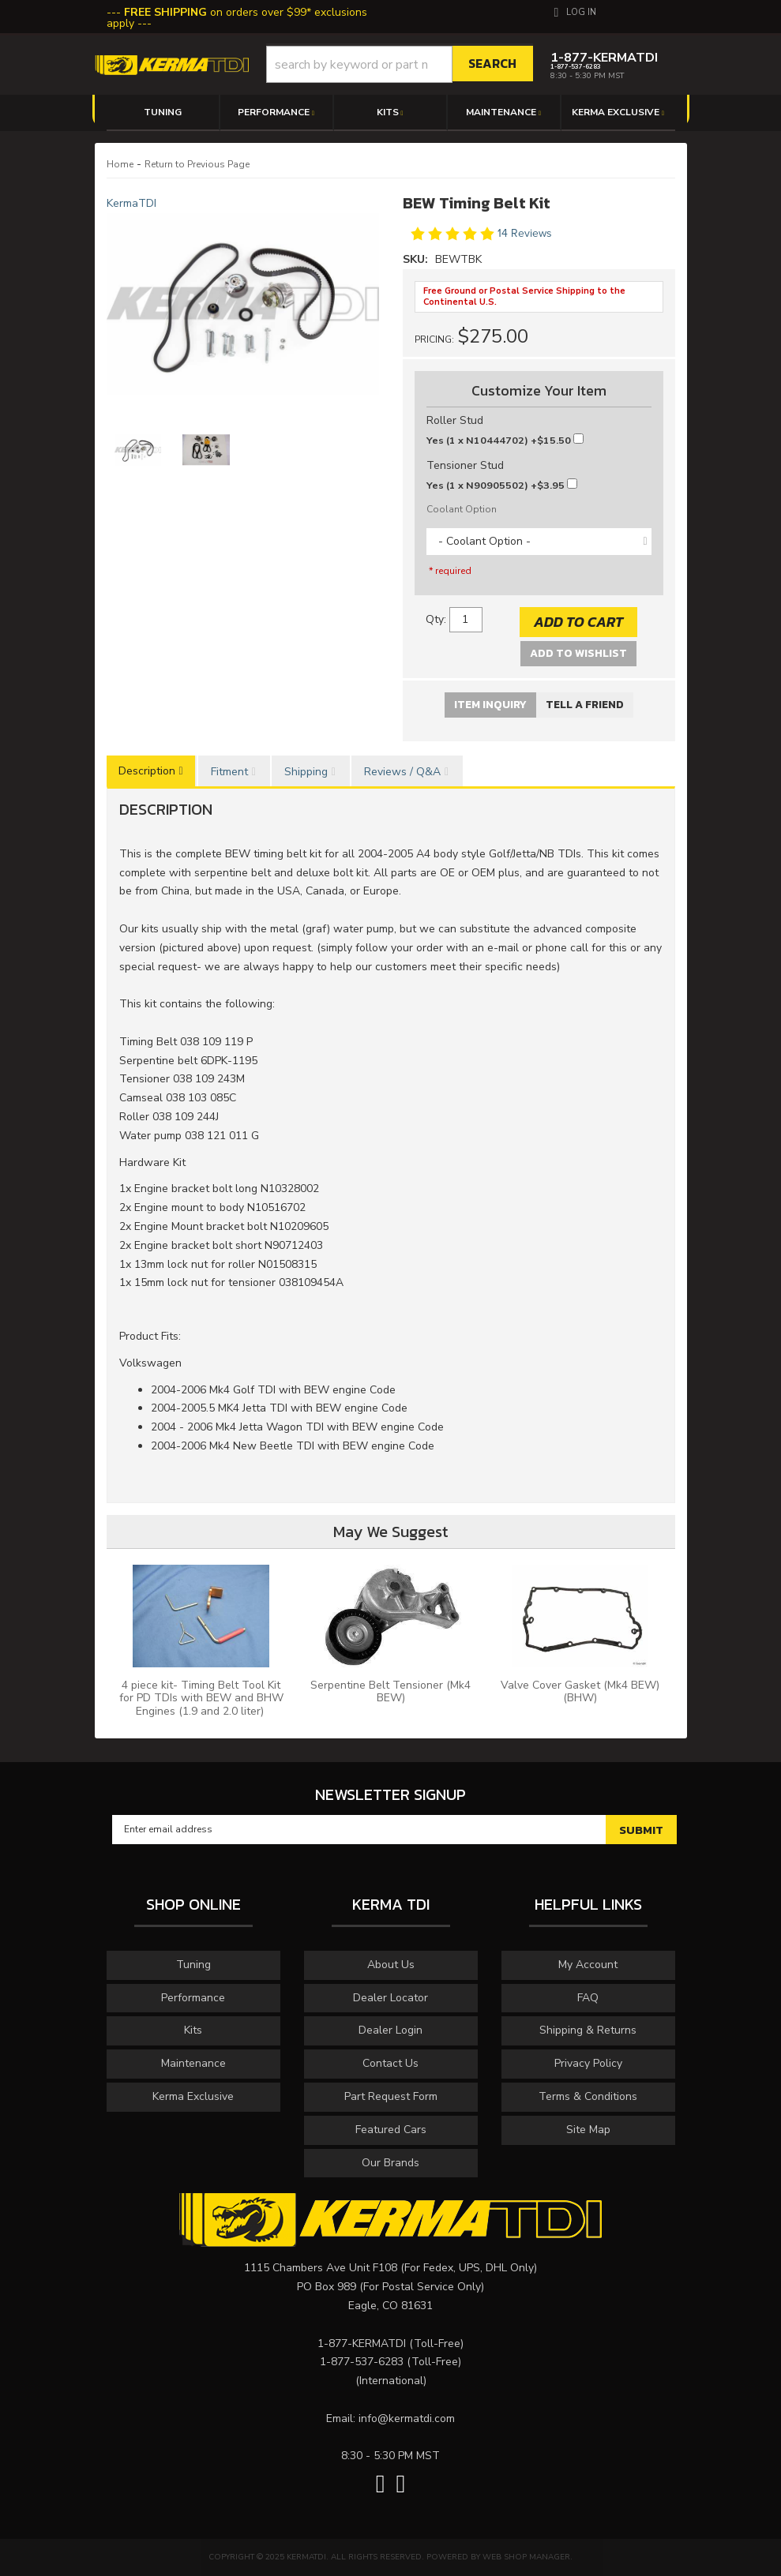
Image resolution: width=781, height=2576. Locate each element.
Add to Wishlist (578, 653)
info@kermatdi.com (407, 2418)
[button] (399, 64)
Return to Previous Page (197, 164)
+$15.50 (505, 440)
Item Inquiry (490, 704)
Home (120, 164)
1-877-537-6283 (362, 2361)
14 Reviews (525, 233)
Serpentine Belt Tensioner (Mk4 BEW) (390, 1692)
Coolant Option (461, 509)
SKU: (417, 259)
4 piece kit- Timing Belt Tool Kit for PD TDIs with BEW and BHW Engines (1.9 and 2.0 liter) (201, 1698)
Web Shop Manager (526, 2557)
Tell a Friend (585, 704)
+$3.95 (501, 485)
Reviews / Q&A (402, 771)
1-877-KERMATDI (361, 2343)
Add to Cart (578, 621)
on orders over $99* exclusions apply (237, 18)
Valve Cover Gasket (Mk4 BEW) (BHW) (580, 1692)
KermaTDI (131, 203)
